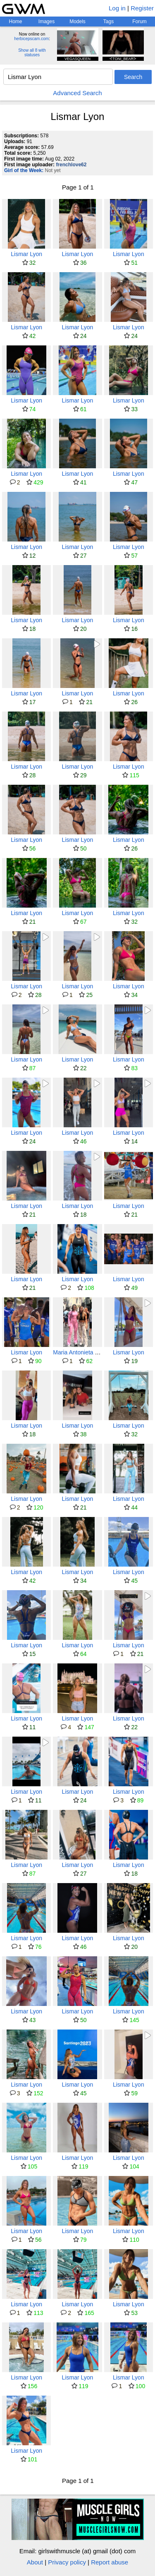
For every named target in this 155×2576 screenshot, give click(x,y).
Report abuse (109, 2562)
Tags (108, 21)
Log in (117, 8)
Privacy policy (67, 2562)
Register (142, 8)
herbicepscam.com (31, 38)
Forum (139, 21)
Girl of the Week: (23, 170)
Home (15, 21)
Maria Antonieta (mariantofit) (89, 1352)
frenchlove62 (71, 165)
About (35, 2562)
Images (46, 21)
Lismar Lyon (26, 254)
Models (77, 21)
